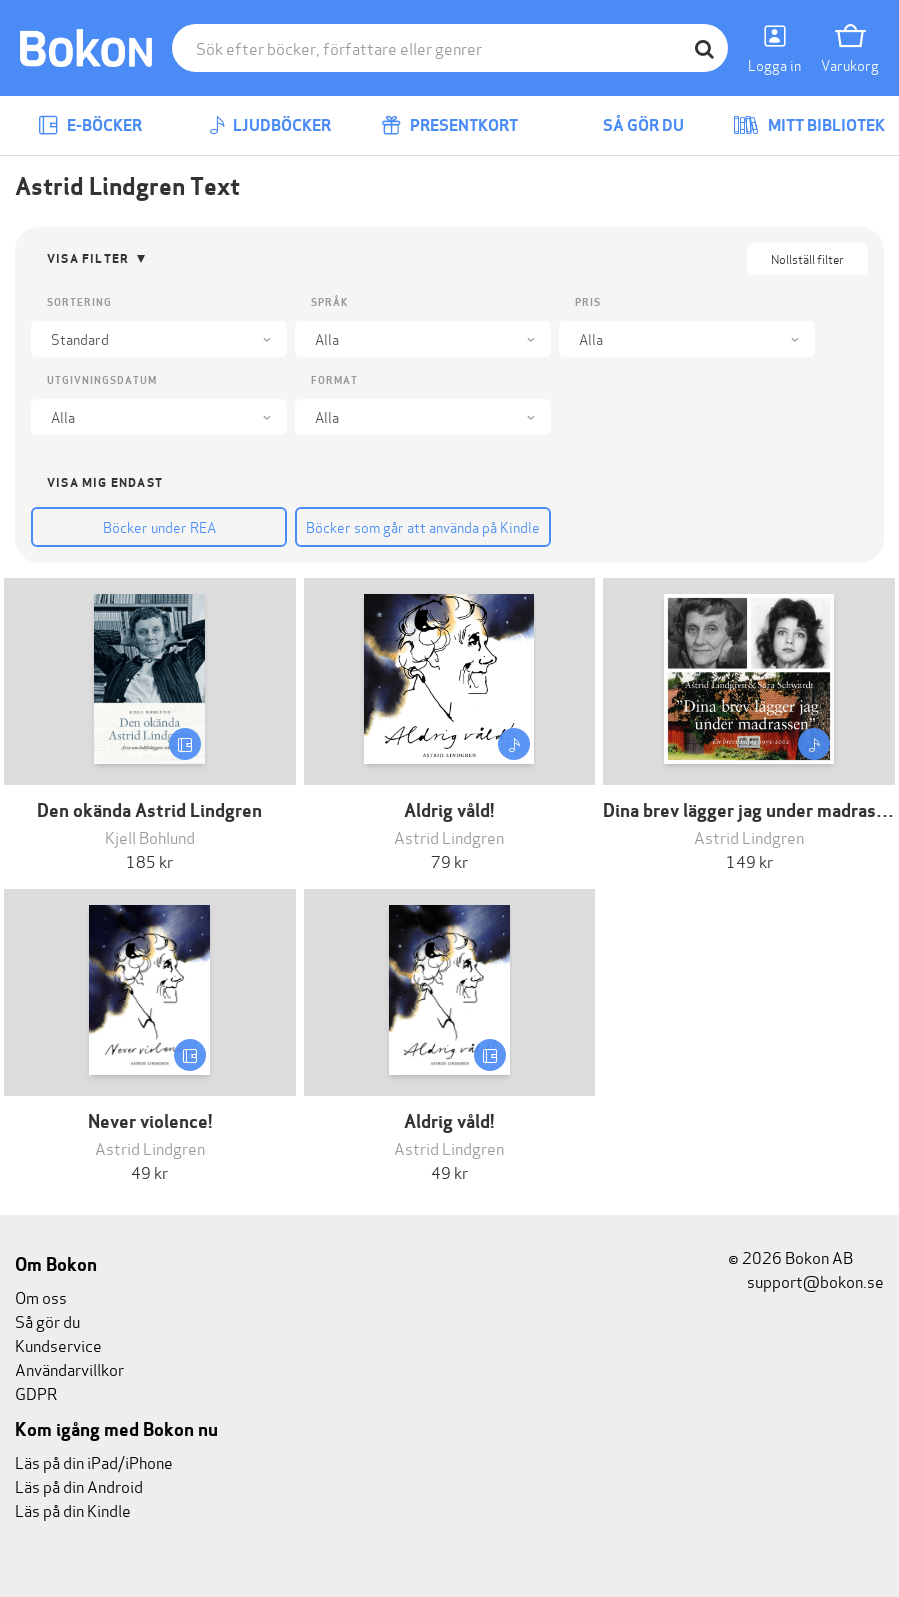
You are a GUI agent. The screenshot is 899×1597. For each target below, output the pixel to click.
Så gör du (629, 125)
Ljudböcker (270, 125)
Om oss (41, 1296)
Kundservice (58, 1344)
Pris (588, 302)
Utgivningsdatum (102, 380)
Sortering (79, 302)
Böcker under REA (159, 526)
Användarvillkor (69, 1368)
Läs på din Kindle (73, 1509)
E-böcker (90, 125)
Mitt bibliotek (809, 125)
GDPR (36, 1392)
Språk (329, 302)
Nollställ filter (807, 258)
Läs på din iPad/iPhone (94, 1461)
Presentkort (449, 125)
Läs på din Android (79, 1485)
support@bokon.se (806, 1280)
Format (334, 380)
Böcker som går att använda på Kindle (423, 526)
